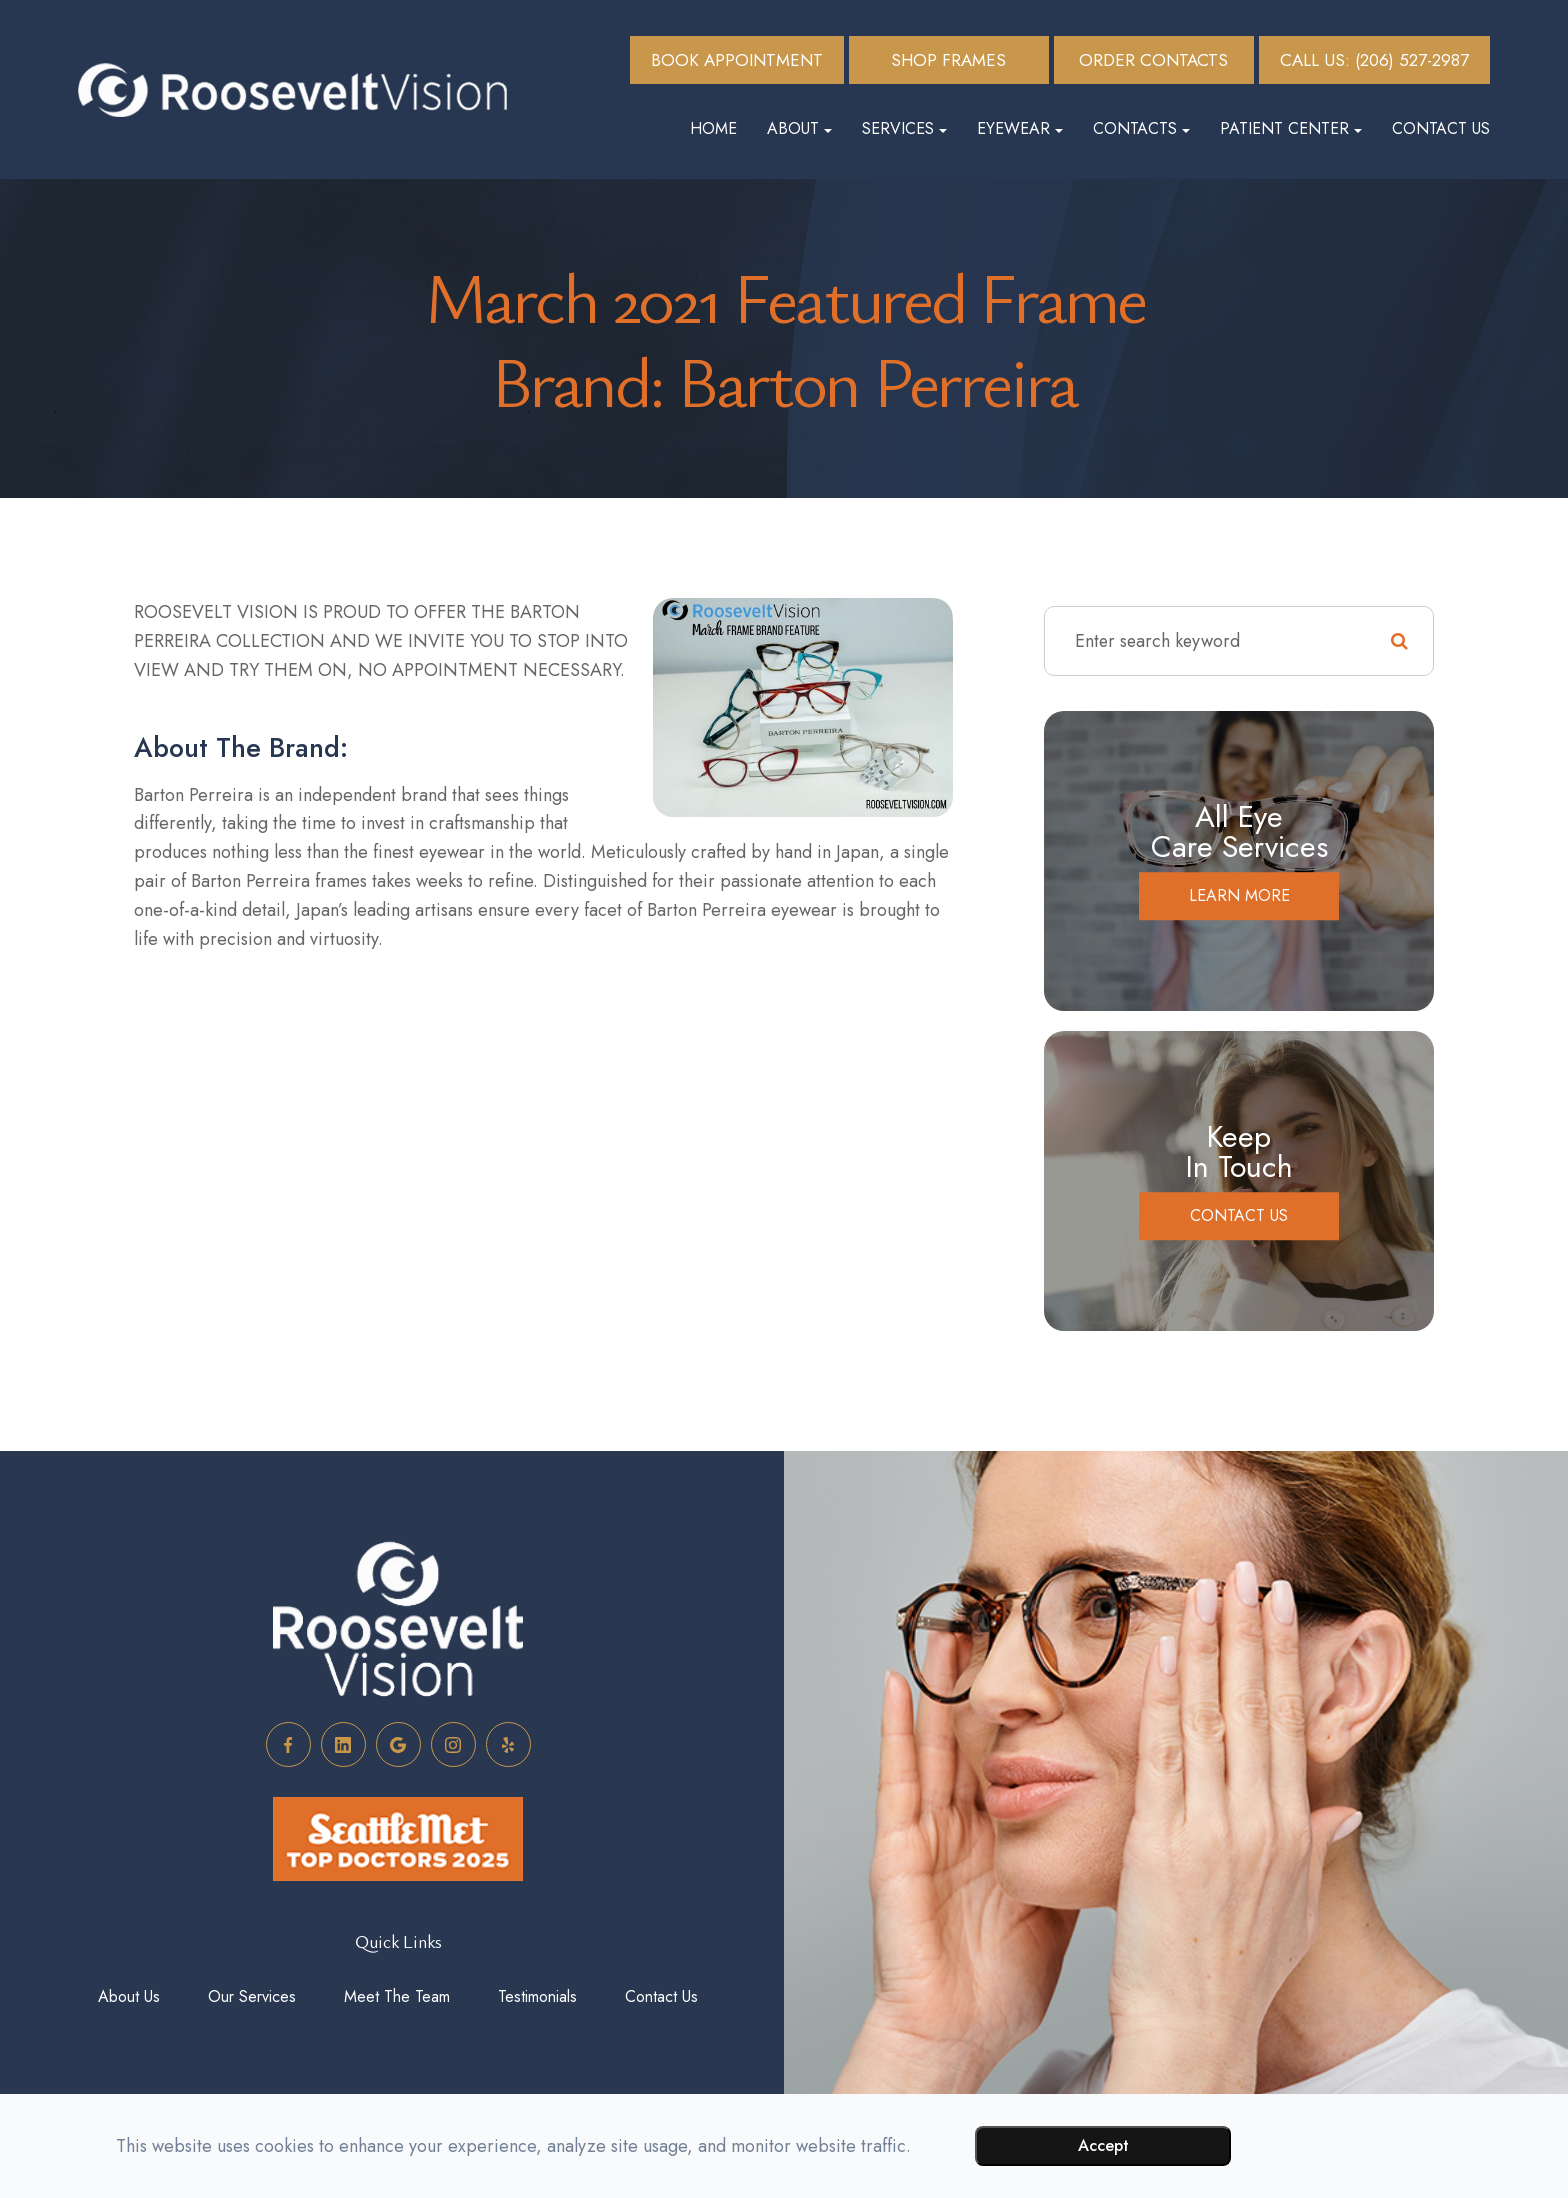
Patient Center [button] (1291, 128)
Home (713, 128)
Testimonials (537, 1996)
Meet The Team (397, 1996)
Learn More (1239, 895)
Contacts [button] (1141, 128)
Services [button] (904, 128)
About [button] (799, 128)
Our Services (252, 1996)
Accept (1103, 2145)
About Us (129, 1996)
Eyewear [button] (1020, 128)
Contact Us (1441, 128)
